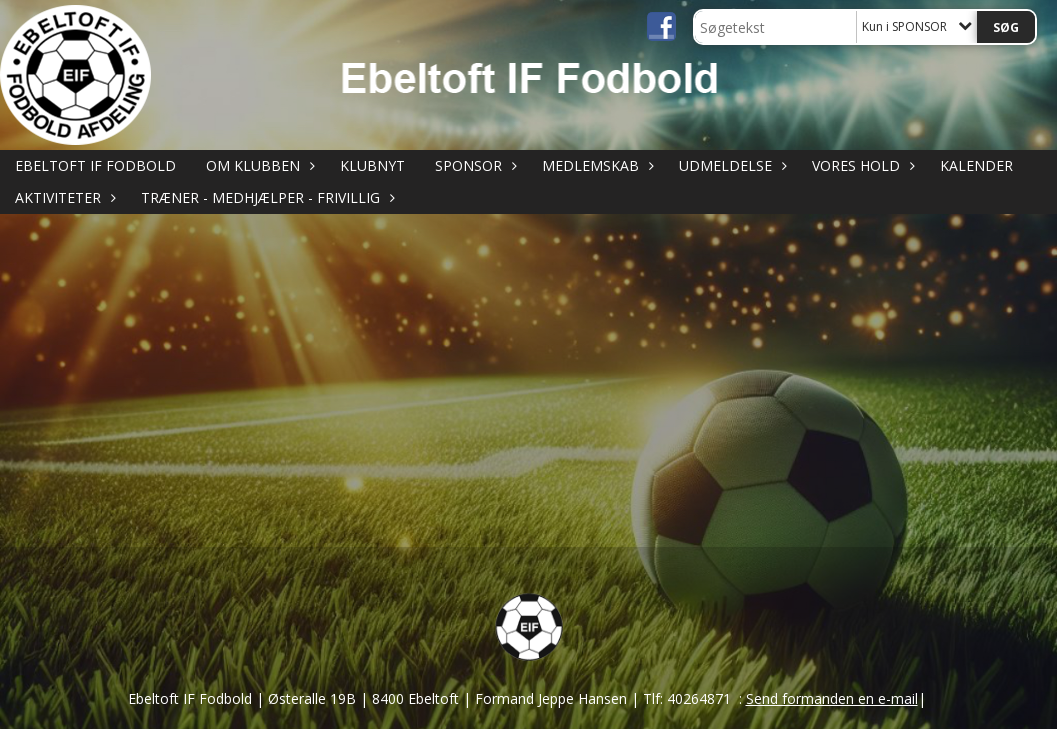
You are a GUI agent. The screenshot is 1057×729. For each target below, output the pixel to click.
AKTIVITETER (63, 197)
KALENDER (976, 165)
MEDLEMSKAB (595, 165)
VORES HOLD (861, 165)
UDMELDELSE (730, 165)
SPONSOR (473, 165)
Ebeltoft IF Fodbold (95, 165)
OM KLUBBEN (258, 165)
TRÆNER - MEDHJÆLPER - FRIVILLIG (265, 197)
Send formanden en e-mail (832, 698)
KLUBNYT (372, 165)
